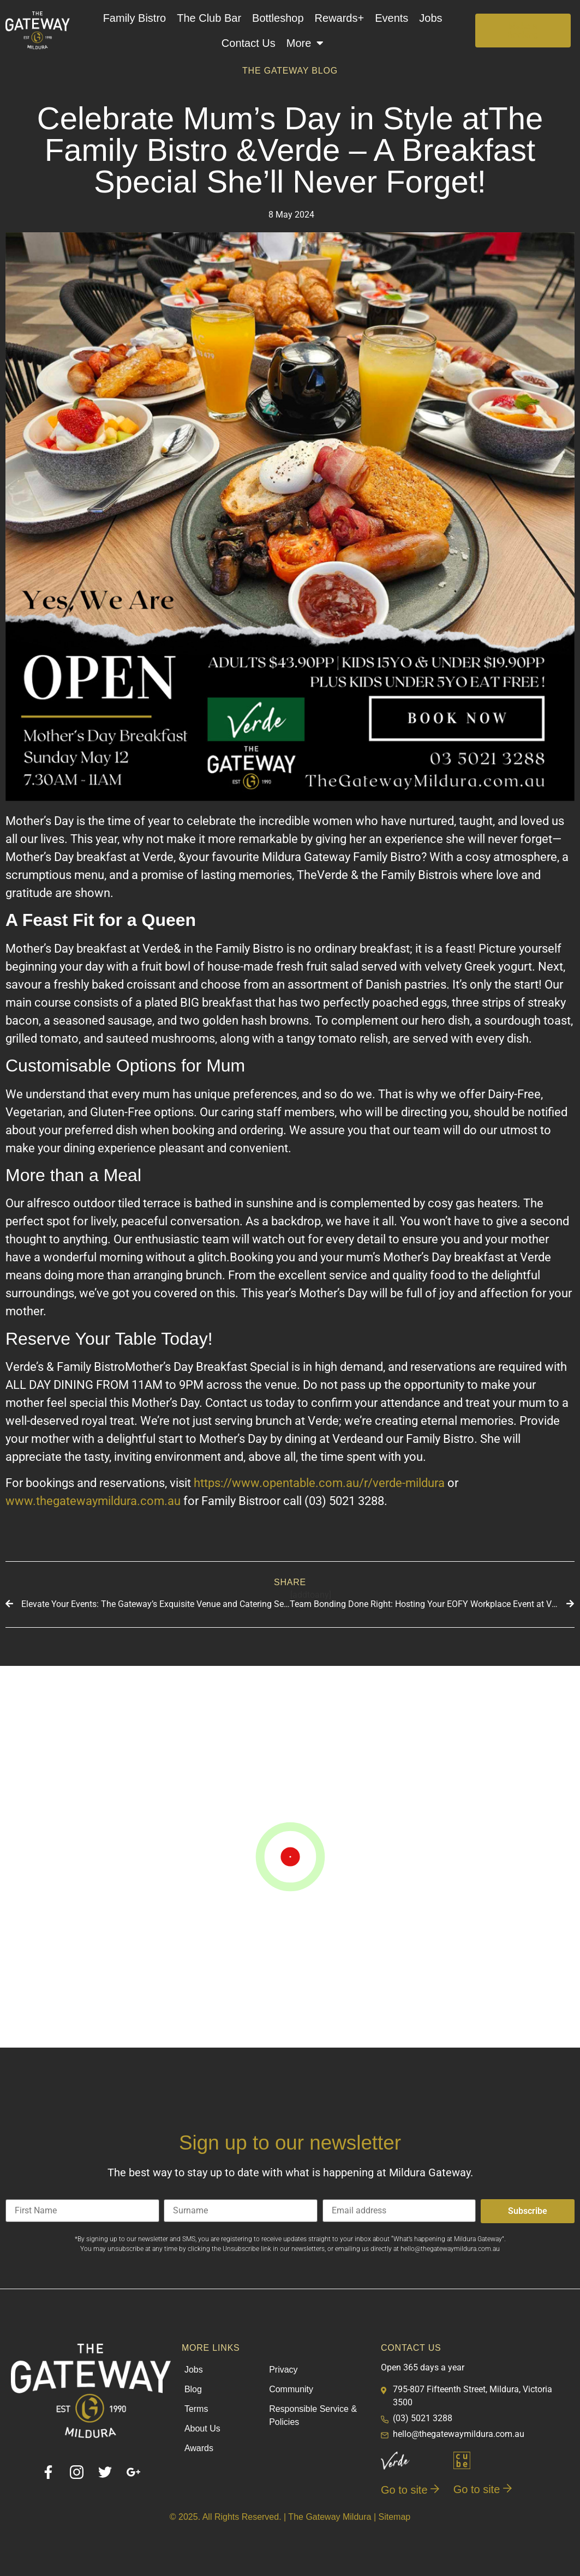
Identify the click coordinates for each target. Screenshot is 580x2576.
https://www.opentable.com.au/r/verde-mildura (319, 1483)
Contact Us (249, 43)
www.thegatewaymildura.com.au (93, 1501)
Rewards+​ (339, 18)
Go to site (410, 2490)
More (305, 43)
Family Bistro (134, 18)
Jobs (430, 18)
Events (391, 18)
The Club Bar (209, 18)
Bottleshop (278, 18)
